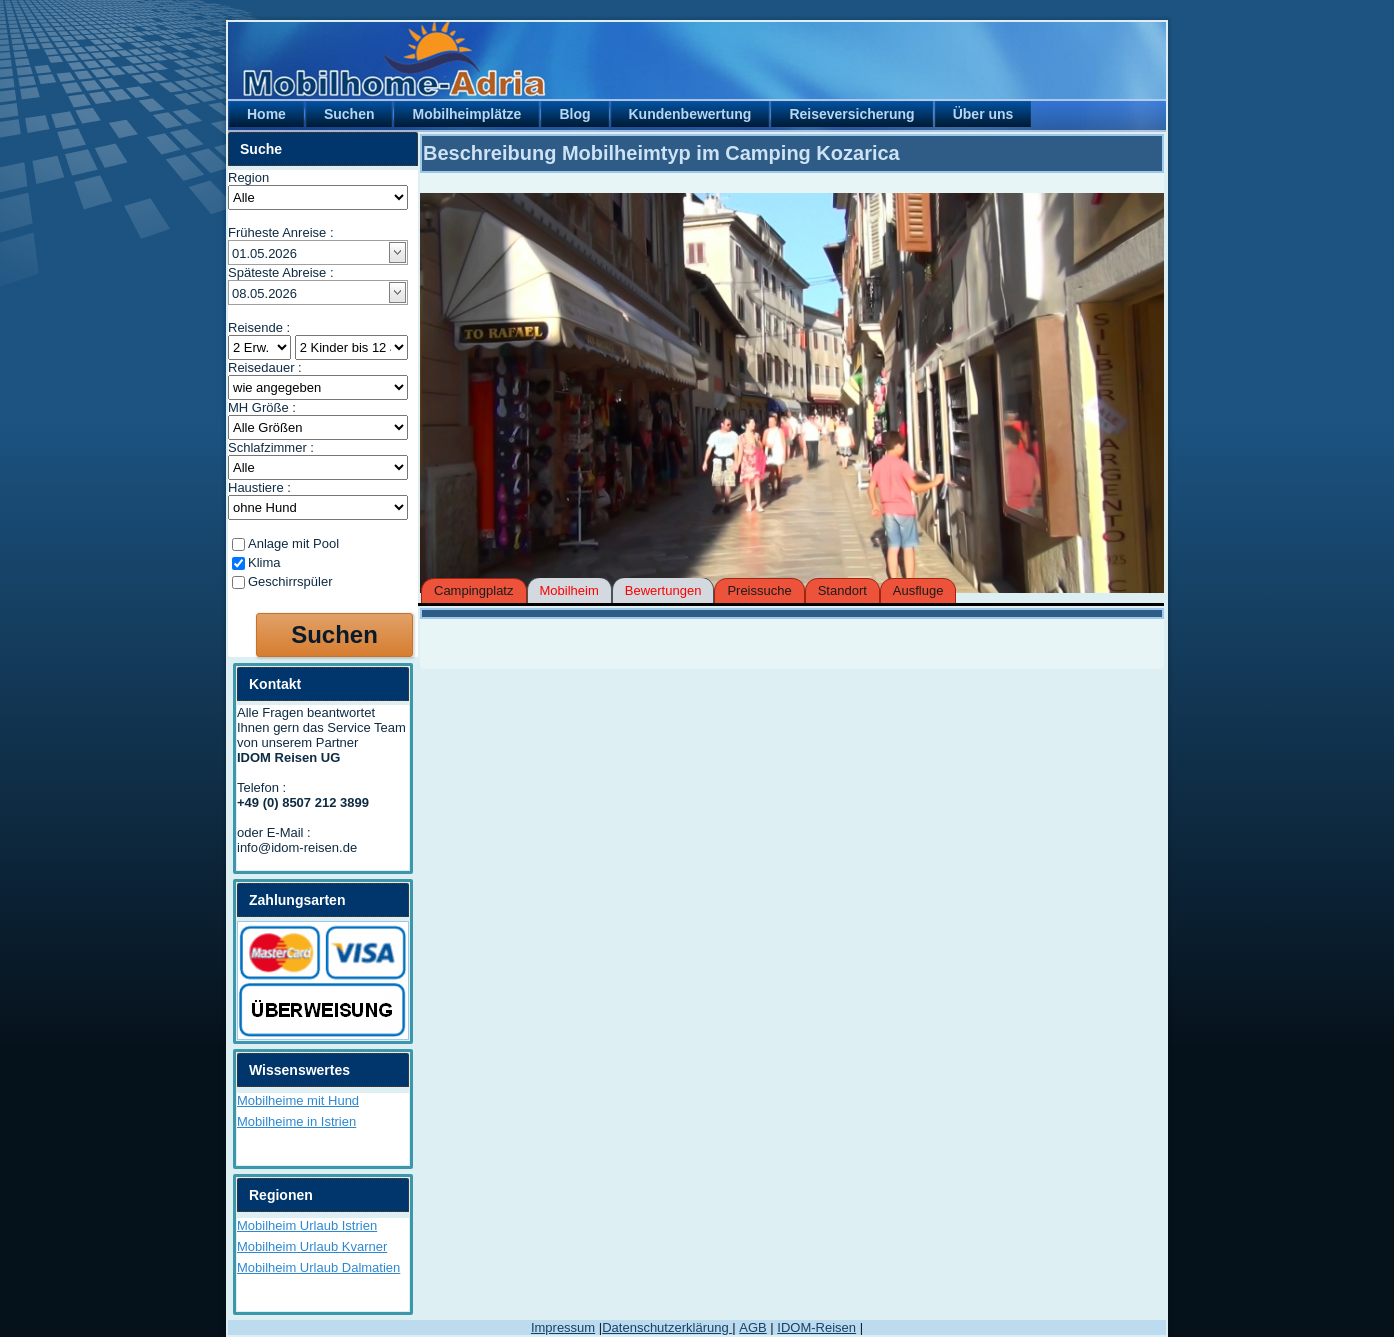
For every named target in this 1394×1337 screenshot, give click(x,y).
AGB (752, 1327)
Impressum (563, 1327)
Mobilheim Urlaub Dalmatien (318, 1267)
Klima (264, 562)
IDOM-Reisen (816, 1327)
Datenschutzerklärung (667, 1327)
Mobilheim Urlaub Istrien (307, 1225)
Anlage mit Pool (293, 543)
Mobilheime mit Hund (298, 1100)
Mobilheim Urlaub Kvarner (312, 1246)
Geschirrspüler (290, 581)
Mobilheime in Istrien (296, 1121)
